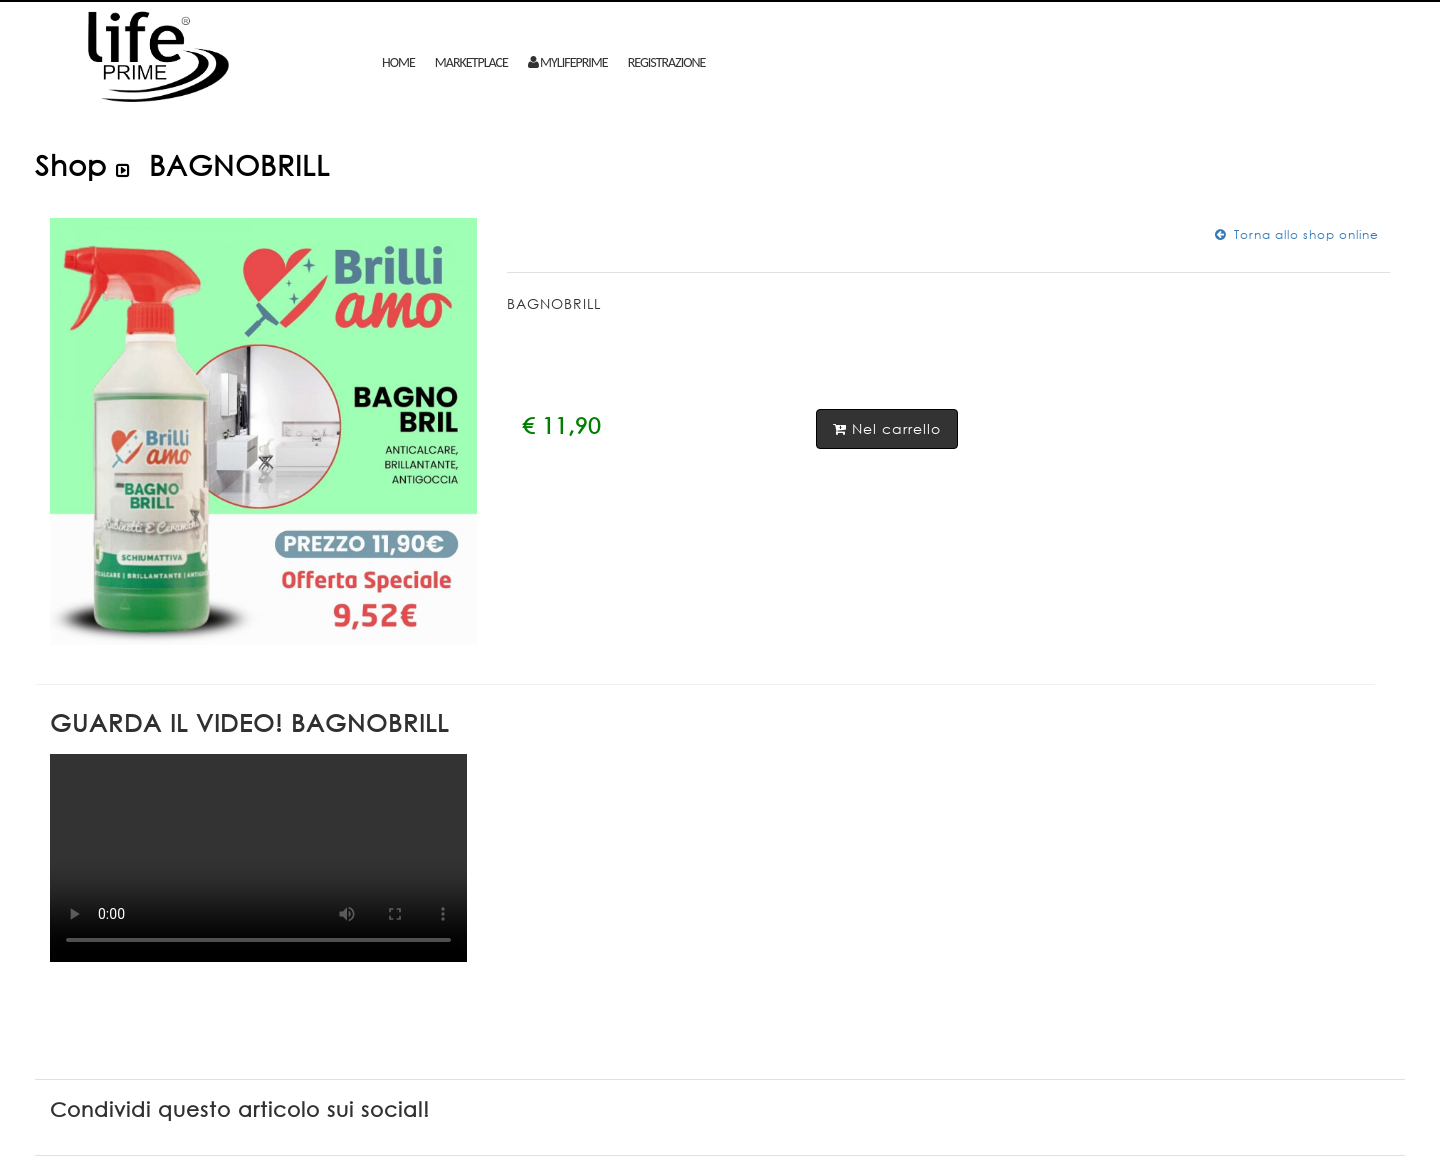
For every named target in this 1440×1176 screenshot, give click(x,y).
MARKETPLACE (471, 62)
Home (398, 62)
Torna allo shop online (1297, 234)
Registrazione (667, 62)
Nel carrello (887, 428)
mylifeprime (568, 62)
